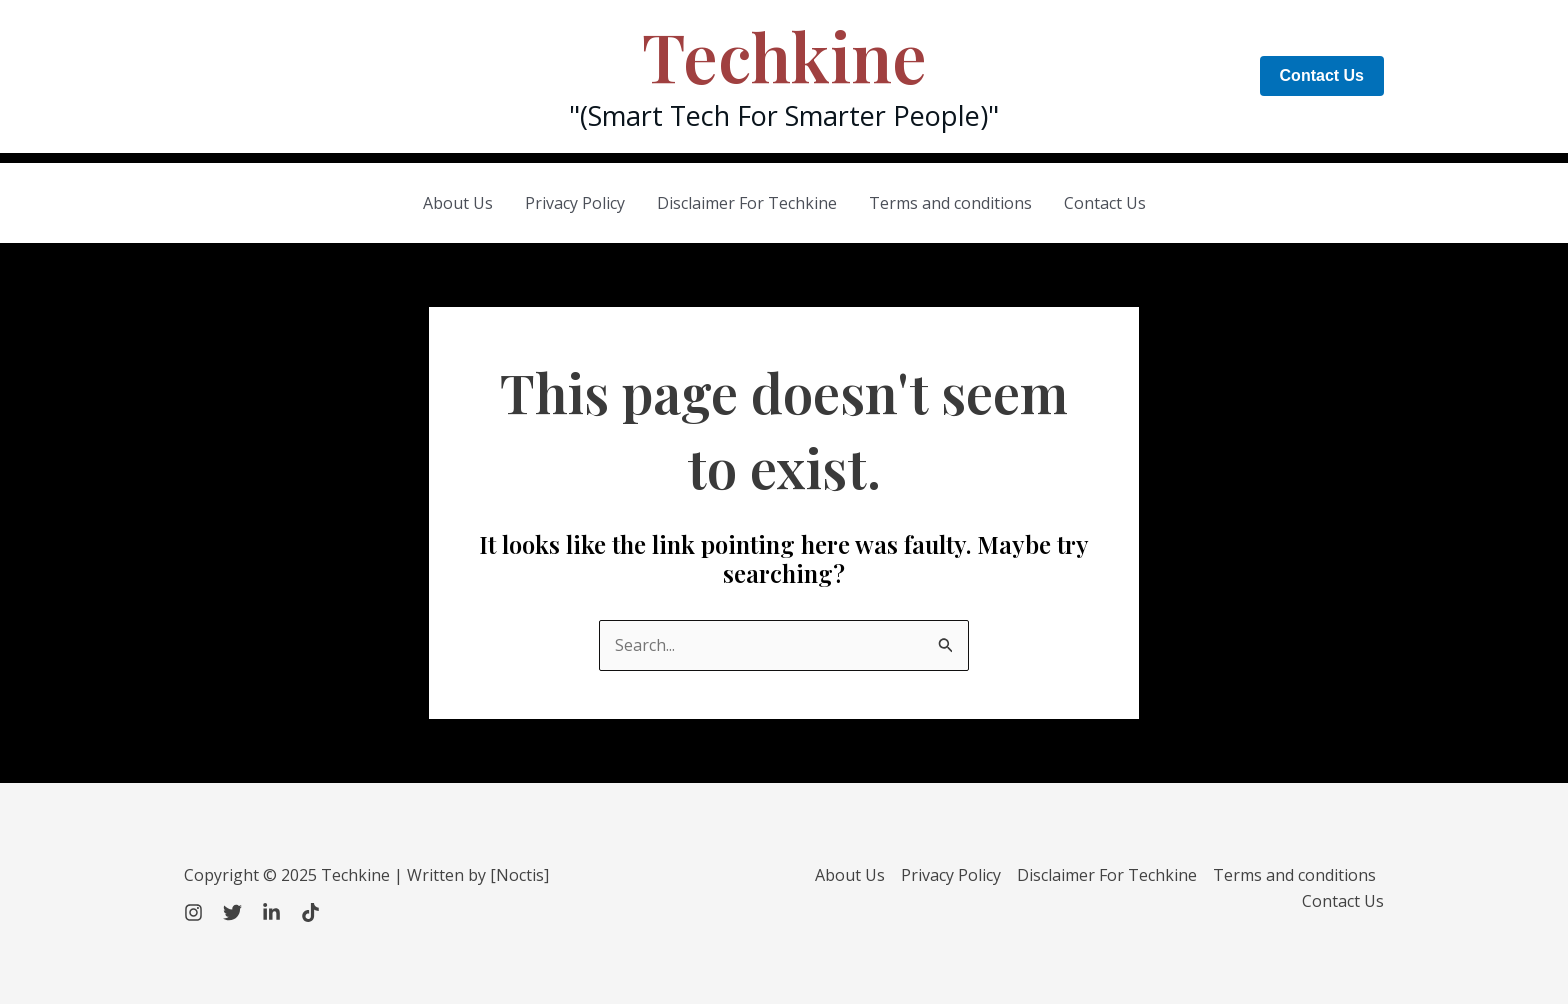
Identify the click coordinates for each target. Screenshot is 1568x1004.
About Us (458, 203)
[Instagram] (193, 912)
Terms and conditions (950, 203)
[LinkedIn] (271, 912)
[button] (1322, 76)
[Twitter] (232, 912)
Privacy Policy (575, 203)
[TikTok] (310, 912)
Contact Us (1105, 203)
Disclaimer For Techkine (747, 203)
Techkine (784, 55)
